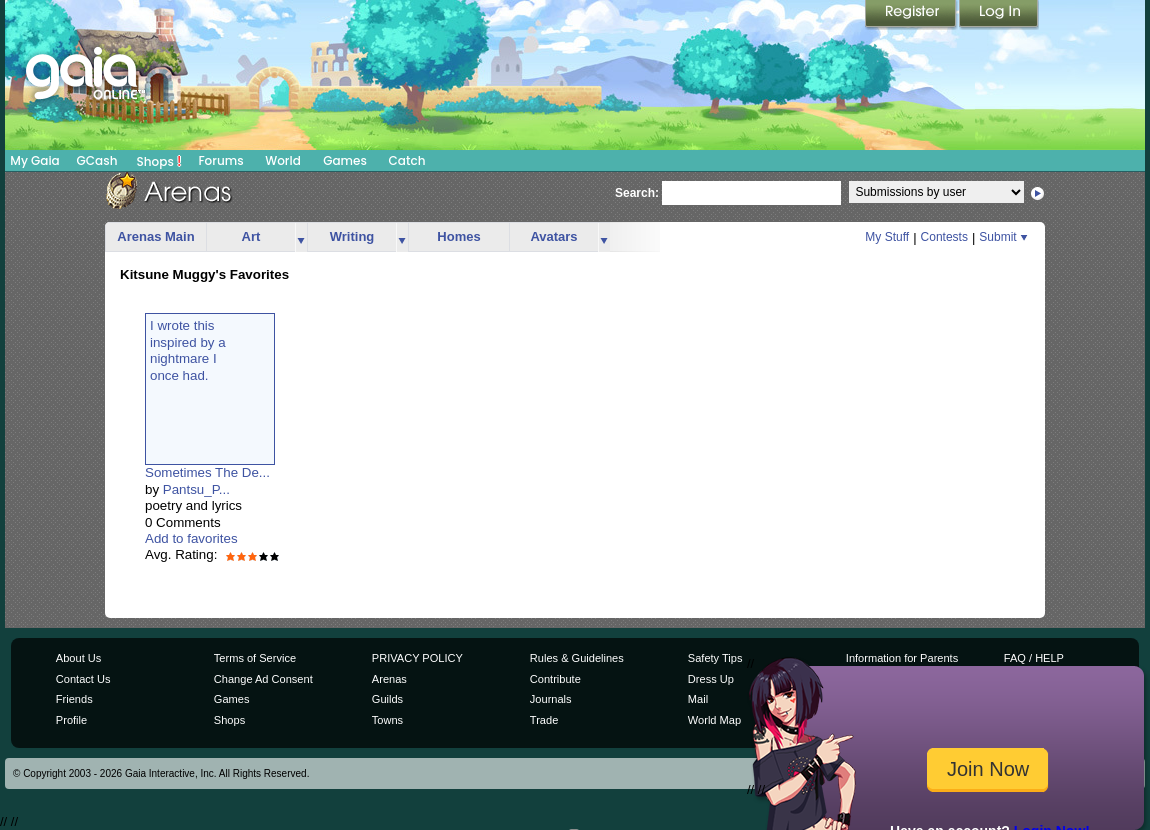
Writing (352, 236)
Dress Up (711, 679)
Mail (698, 699)
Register (912, 15)
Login (999, 15)
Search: (637, 193)
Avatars (553, 236)
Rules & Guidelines (577, 658)
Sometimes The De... (207, 472)
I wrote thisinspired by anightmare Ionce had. (188, 350)
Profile (71, 720)
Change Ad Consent (263, 679)
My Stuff (887, 237)
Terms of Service (255, 658)
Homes (458, 236)
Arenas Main (155, 236)
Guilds (387, 699)
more (301, 237)
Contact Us (83, 679)
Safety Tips (715, 658)
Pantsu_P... (196, 489)
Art (251, 236)
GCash (97, 160)
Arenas (389, 679)
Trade (544, 720)
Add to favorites (191, 538)
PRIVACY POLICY (417, 658)
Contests (944, 237)
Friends (74, 699)
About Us (78, 658)
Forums (220, 160)
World (283, 160)
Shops (159, 161)
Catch (407, 160)
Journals (551, 699)
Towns (387, 720)
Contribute (555, 679)
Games (345, 160)
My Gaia (34, 160)
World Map (714, 720)
